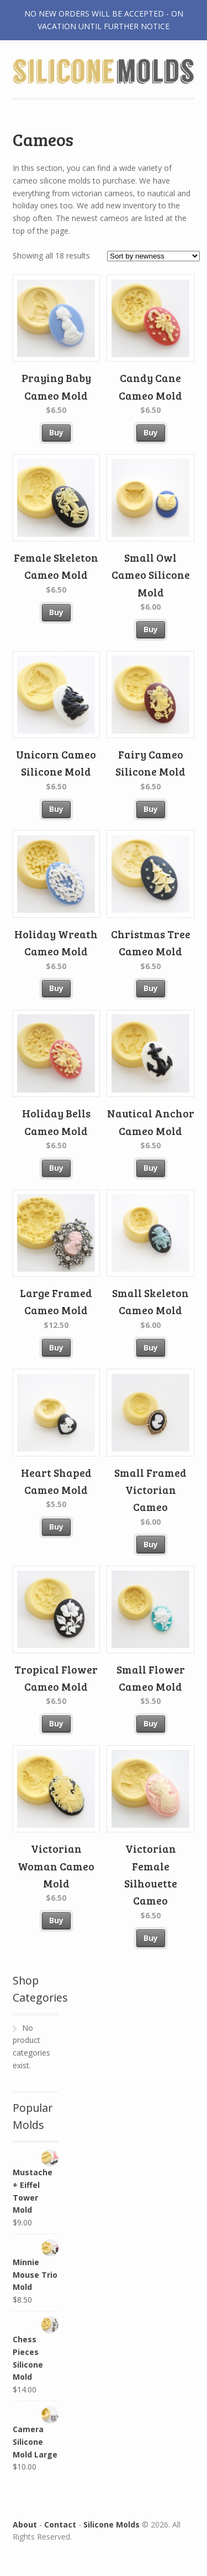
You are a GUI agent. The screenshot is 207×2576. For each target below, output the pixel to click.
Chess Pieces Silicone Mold (36, 2349)
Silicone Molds (111, 2524)
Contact (60, 2524)
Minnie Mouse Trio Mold (36, 2266)
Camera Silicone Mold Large (36, 2433)
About (25, 2524)
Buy (56, 432)
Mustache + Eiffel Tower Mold (36, 2182)
